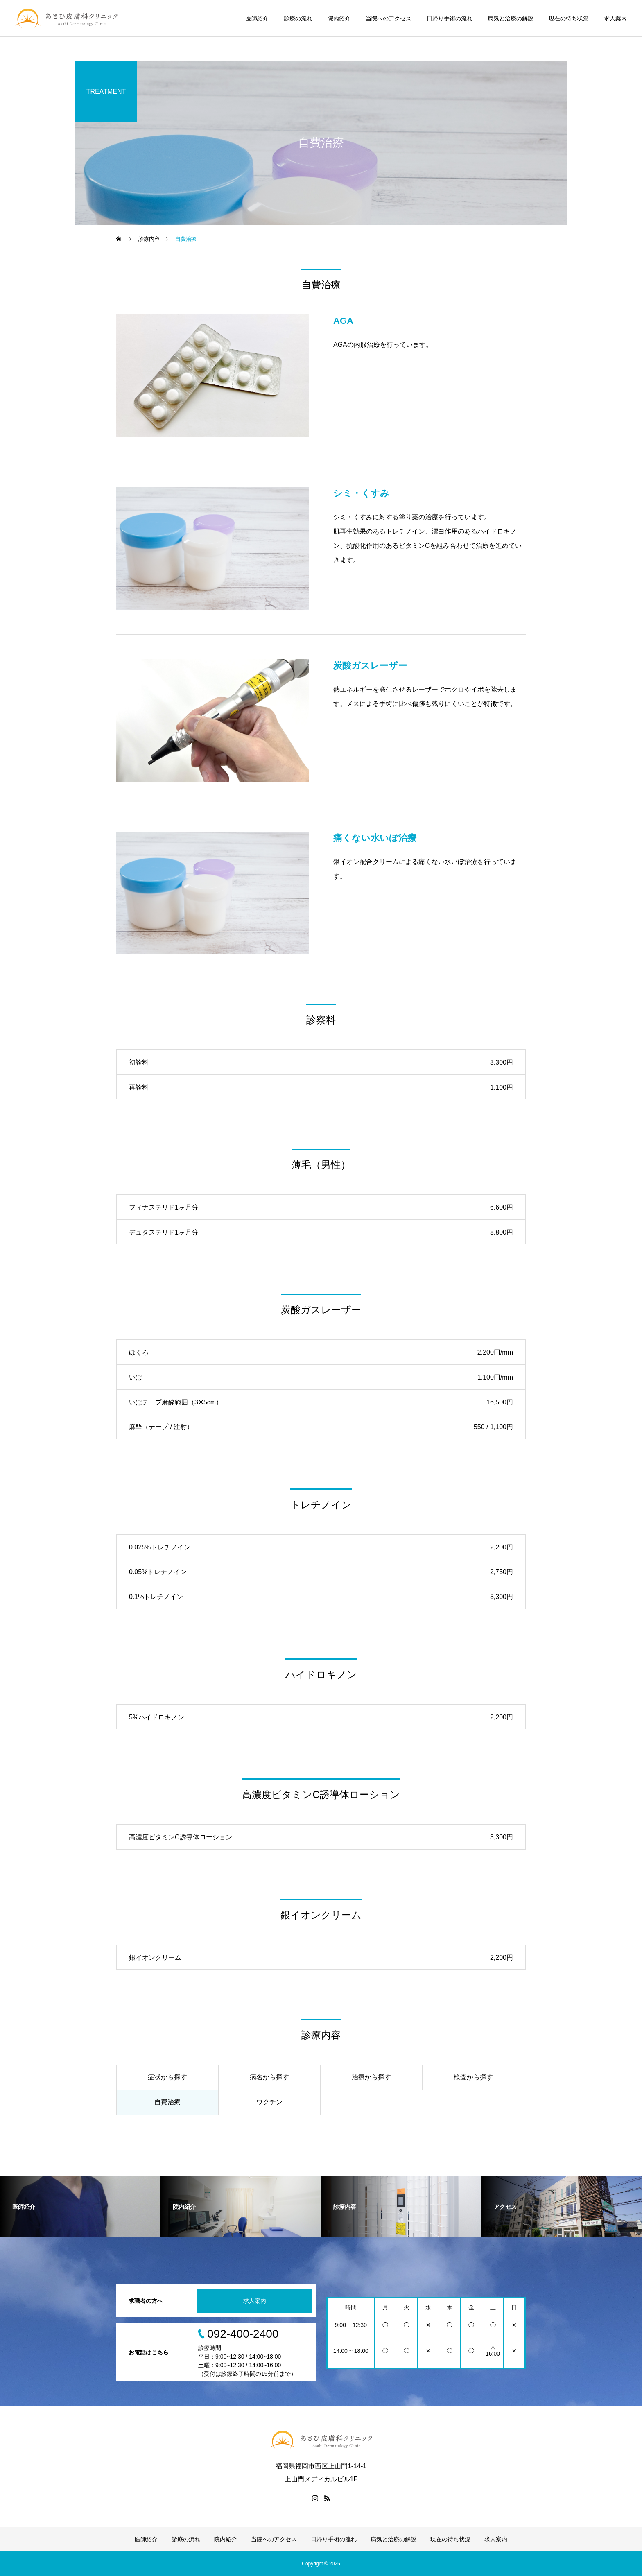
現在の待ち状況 (569, 18)
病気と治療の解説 (510, 18)
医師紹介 (257, 18)
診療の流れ (298, 18)
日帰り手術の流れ (449, 18)
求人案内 (615, 18)
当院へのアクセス (388, 18)
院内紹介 (339, 18)
